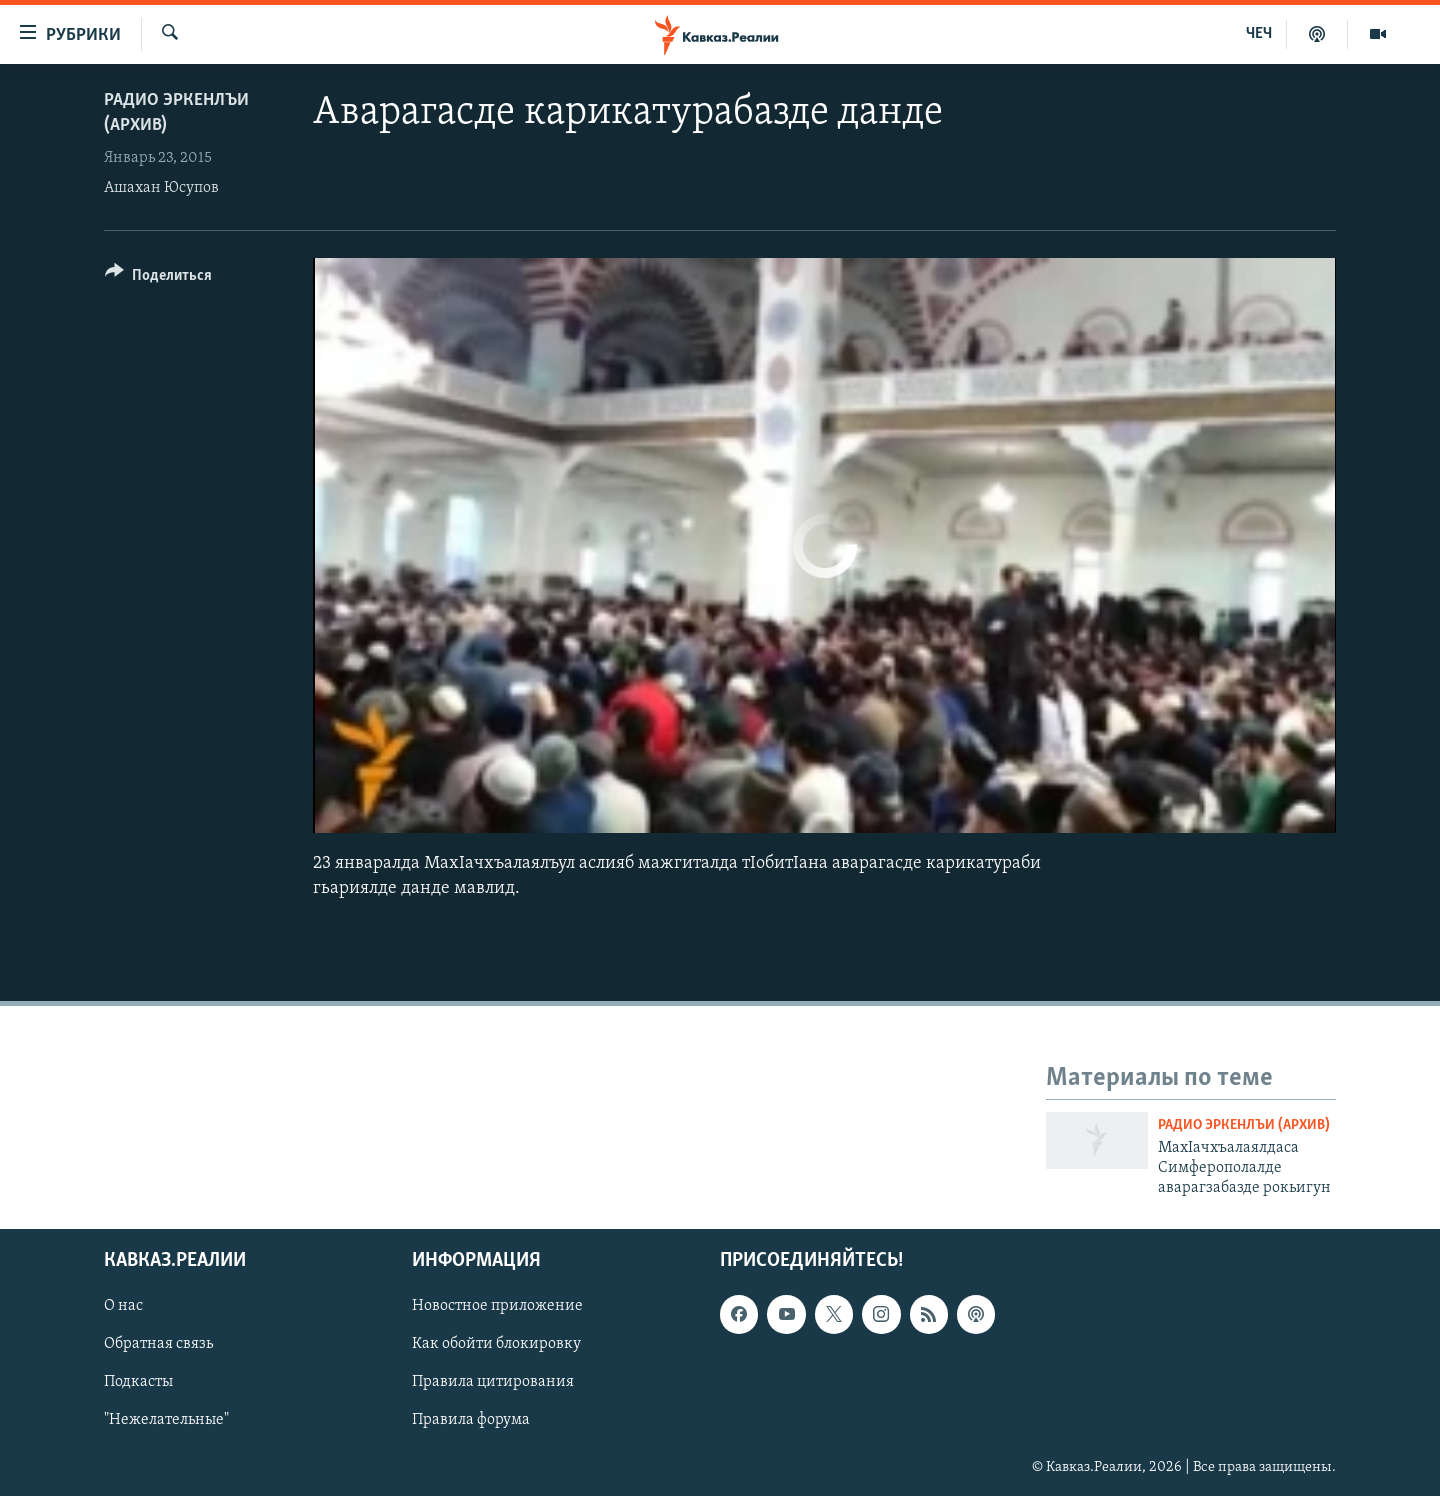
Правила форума (471, 1420)
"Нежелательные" (166, 1420)
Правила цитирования (493, 1382)
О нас (123, 1306)
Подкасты (138, 1382)
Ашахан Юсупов (161, 188)
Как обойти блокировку (496, 1344)
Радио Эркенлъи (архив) (1244, 1125)
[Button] (158, 278)
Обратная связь (158, 1344)
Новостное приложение (497, 1306)
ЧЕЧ (1259, 34)
